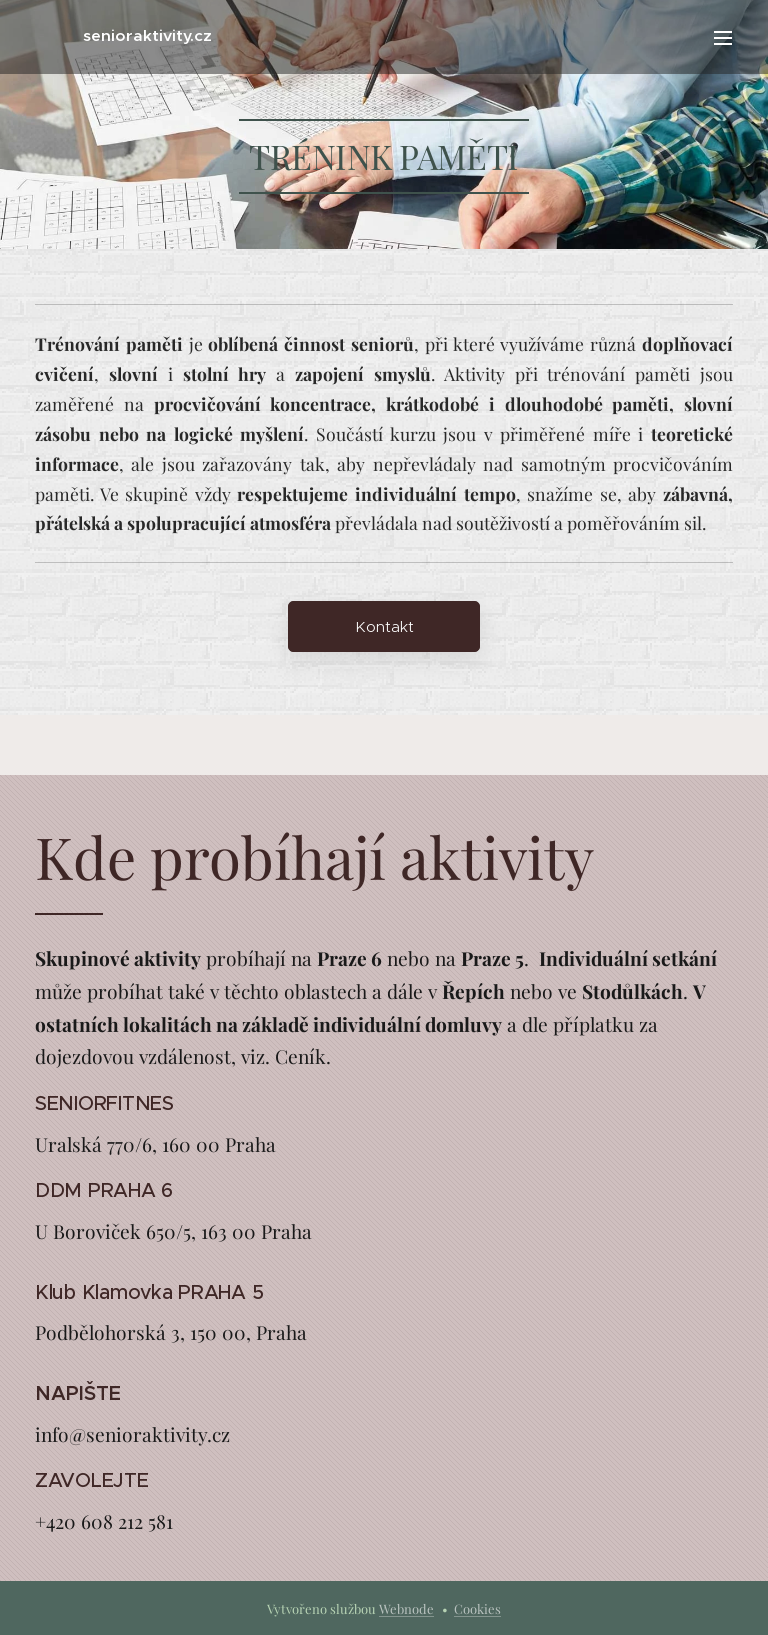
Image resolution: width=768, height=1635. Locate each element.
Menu (723, 38)
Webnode (406, 1608)
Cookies (477, 1608)
